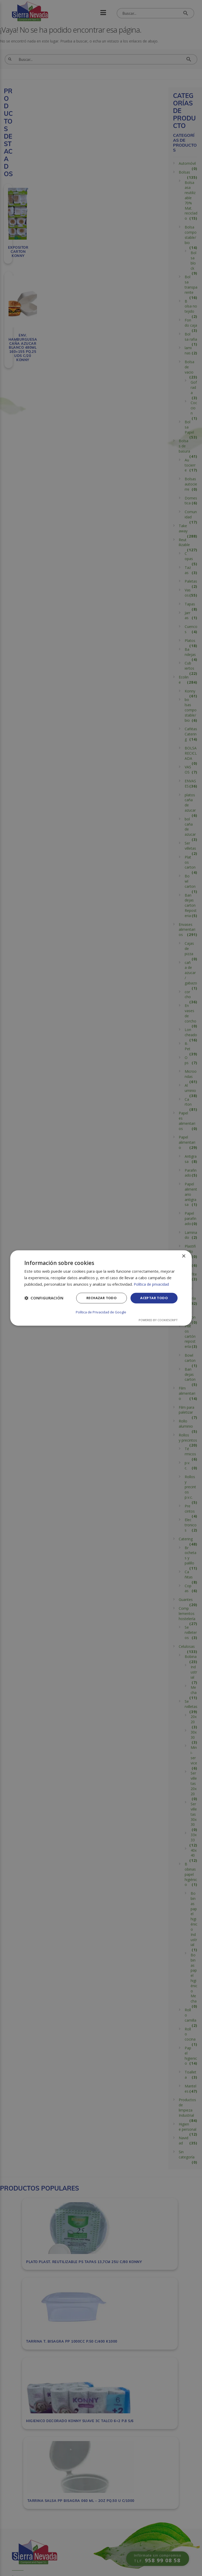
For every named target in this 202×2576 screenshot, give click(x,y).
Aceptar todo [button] (153, 1298)
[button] (43, 1298)
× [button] (183, 1256)
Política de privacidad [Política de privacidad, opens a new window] (152, 1284)
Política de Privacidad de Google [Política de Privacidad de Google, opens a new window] (101, 1312)
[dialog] (101, 1287)
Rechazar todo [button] (98, 1298)
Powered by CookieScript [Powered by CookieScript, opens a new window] (158, 1320)
